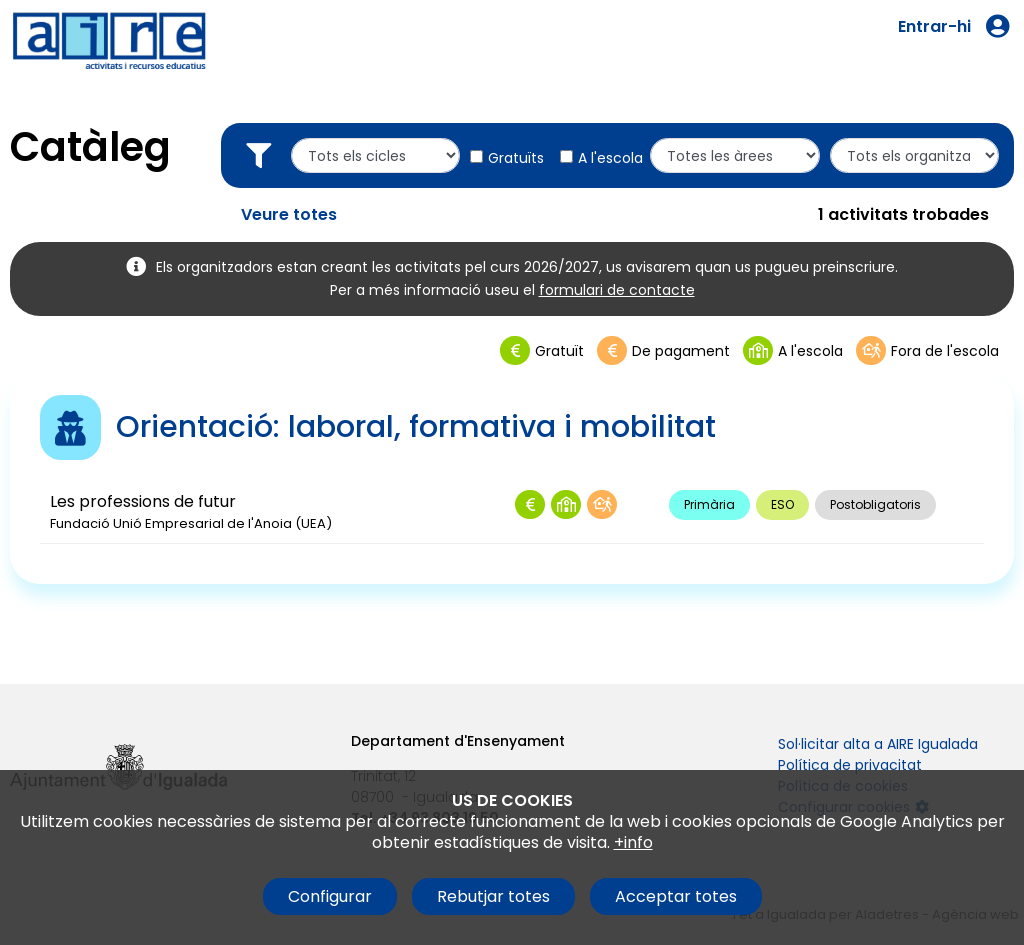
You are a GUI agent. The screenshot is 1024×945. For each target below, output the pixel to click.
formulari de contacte (617, 290)
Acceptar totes (676, 896)
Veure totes (289, 214)
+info (633, 842)
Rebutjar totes (493, 896)
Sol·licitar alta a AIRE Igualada (878, 744)
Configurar (330, 896)
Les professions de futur (143, 501)
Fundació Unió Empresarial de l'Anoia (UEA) (191, 523)
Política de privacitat (850, 765)
